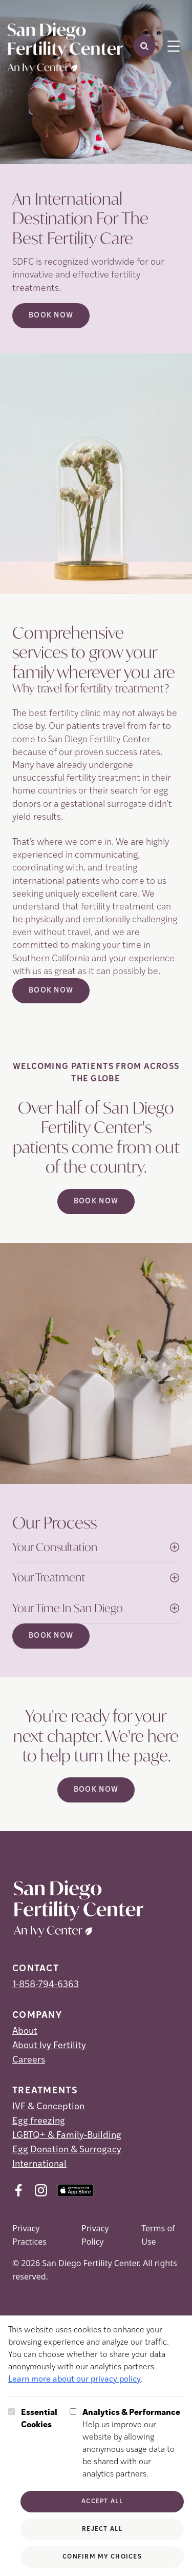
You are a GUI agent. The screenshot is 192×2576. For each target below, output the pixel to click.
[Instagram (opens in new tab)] (41, 2190)
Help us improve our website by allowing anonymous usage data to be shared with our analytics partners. (133, 2443)
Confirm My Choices (102, 2557)
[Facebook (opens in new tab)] (18, 2190)
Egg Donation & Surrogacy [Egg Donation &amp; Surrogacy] (66, 2150)
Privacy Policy (95, 2235)
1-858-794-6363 (45, 1985)
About (24, 2031)
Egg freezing (38, 2121)
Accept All (102, 2502)
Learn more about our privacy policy (74, 2379)
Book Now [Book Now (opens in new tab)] (51, 316)
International (39, 2164)
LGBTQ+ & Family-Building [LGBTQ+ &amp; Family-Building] (66, 2136)
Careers (28, 2060)
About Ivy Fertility (49, 2046)
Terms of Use (158, 2235)
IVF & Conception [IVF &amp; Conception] (48, 2107)
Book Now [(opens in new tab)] (51, 991)
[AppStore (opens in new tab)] (75, 2190)
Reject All (102, 2529)
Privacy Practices (29, 2235)
